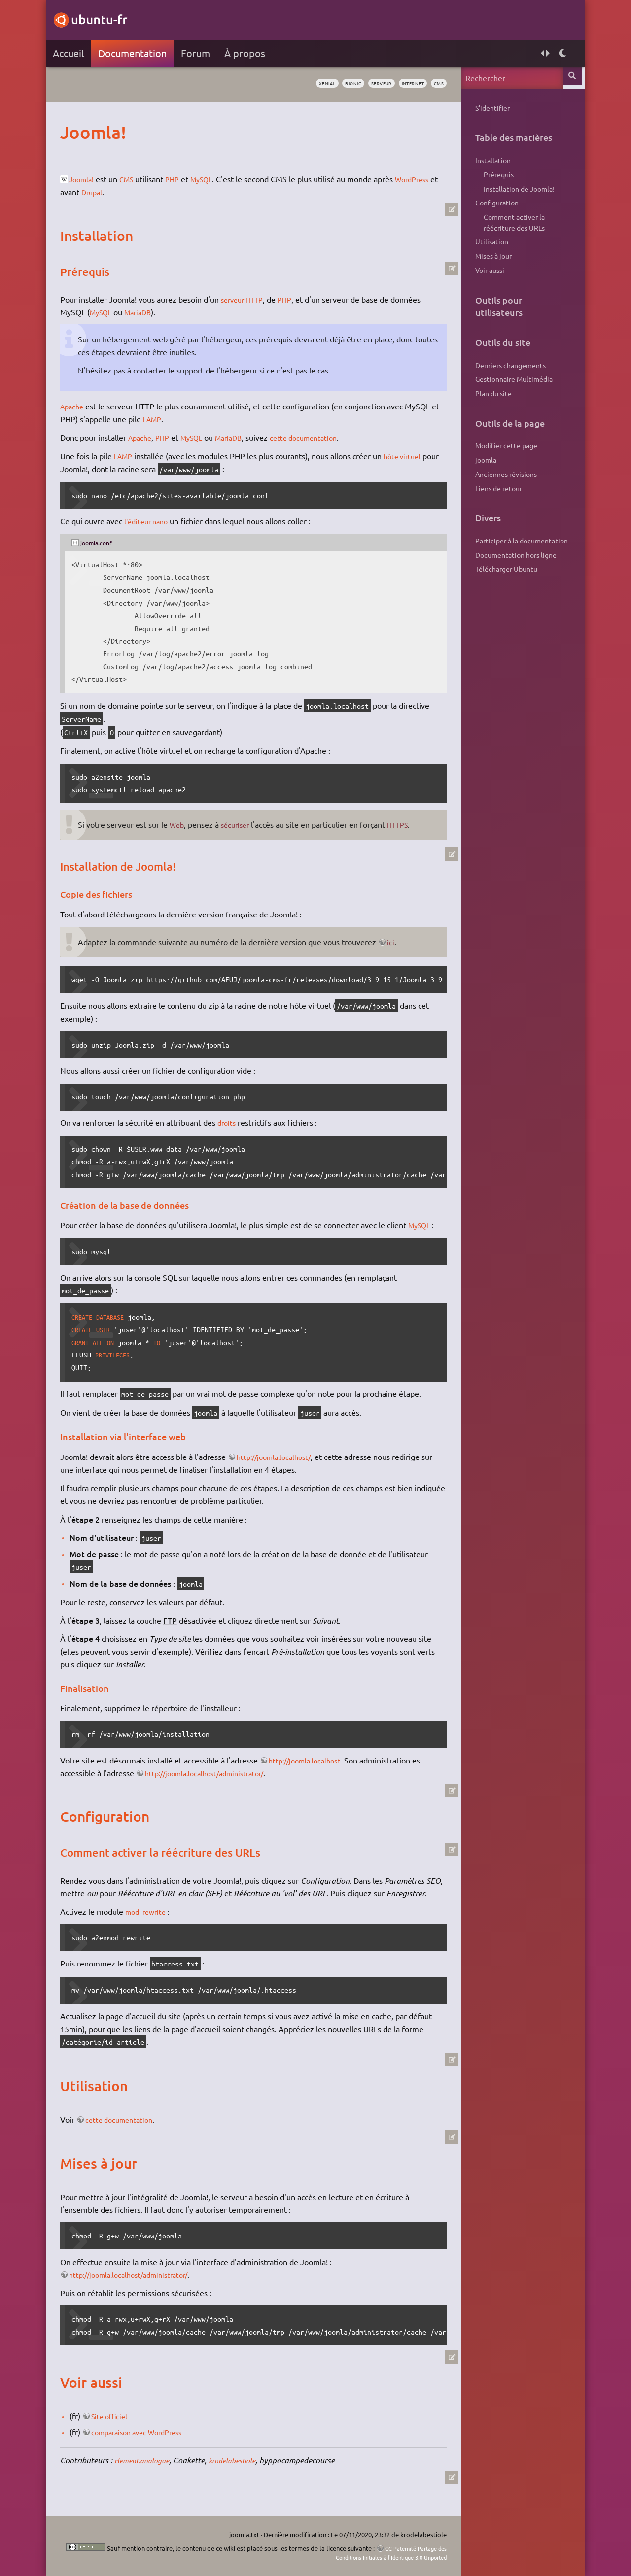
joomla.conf (102, 542)
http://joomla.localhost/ (281, 1456)
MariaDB (146, 312)
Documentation (136, 53)
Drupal (146, 192)
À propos (248, 53)
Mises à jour (490, 255)
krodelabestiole (245, 2473)
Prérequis (495, 174)
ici (394, 942)
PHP (181, 179)
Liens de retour (495, 488)
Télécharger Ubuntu (503, 568)
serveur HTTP (248, 299)
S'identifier (489, 107)
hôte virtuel (410, 456)
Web (181, 824)
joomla (482, 459)
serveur (365, 84)
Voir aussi (486, 270)
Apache (77, 406)
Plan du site (490, 393)
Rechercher (571, 78)
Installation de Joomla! (515, 188)
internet (402, 84)
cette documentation (321, 437)
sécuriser (242, 824)
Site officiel (115, 2429)
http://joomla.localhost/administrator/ (214, 1773)
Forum (198, 53)
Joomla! (86, 179)
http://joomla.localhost (311, 1760)
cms (433, 84)
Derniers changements (507, 365)
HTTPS (408, 824)
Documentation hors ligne (512, 554)
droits (231, 1122)
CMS (134, 179)
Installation (489, 160)
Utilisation (488, 241)
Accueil (71, 53)
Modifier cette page (503, 445)
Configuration (493, 202)
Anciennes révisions (502, 474)
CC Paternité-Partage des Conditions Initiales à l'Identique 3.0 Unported (359, 2553)
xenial (300, 84)
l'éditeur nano (152, 521)
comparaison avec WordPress (146, 2444)
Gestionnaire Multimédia (510, 378)
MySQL (213, 179)
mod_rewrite (151, 1924)
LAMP (166, 419)
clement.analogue (148, 2473)
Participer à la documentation (518, 540)
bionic (331, 84)
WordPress (83, 192)
